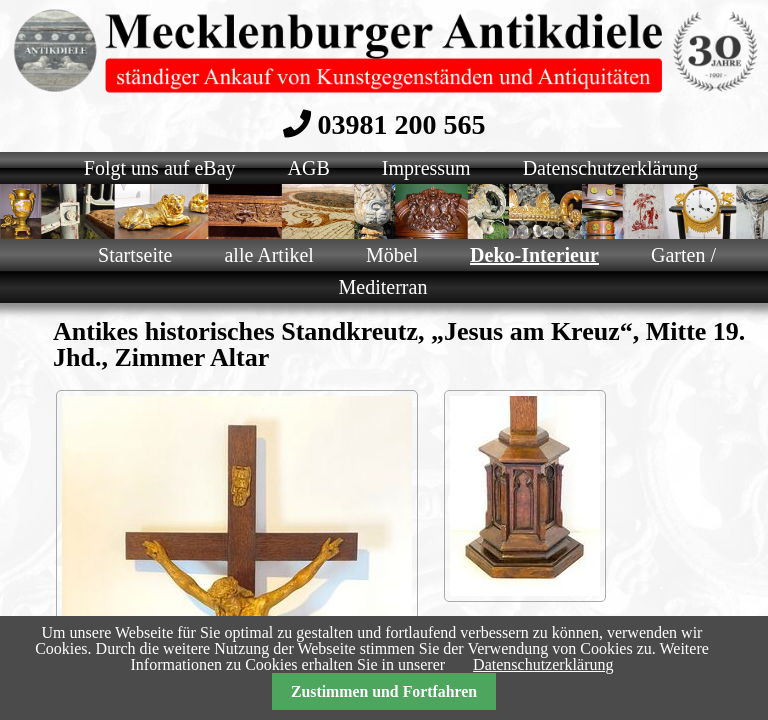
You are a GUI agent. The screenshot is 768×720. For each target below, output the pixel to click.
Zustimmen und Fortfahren (384, 691)
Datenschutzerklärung (543, 664)
